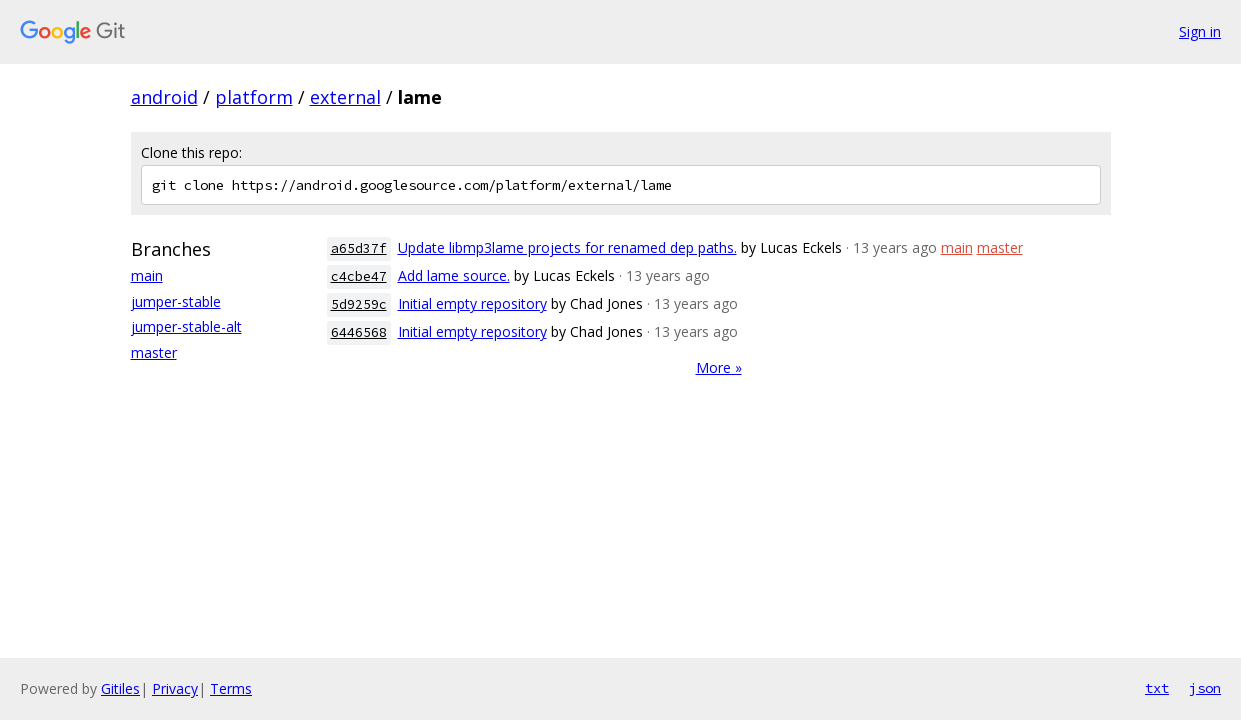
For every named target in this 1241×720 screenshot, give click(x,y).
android (164, 97)
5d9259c (359, 304)
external (345, 97)
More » (719, 367)
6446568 (359, 332)
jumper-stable (176, 301)
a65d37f (359, 248)
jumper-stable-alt (186, 326)
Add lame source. (454, 275)
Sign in (1200, 31)
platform (254, 97)
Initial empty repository (472, 303)
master (154, 352)
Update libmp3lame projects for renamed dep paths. (567, 247)
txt (1157, 688)
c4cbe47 (359, 276)
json (1205, 688)
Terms (231, 688)
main (147, 275)
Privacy (175, 688)
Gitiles (120, 688)
